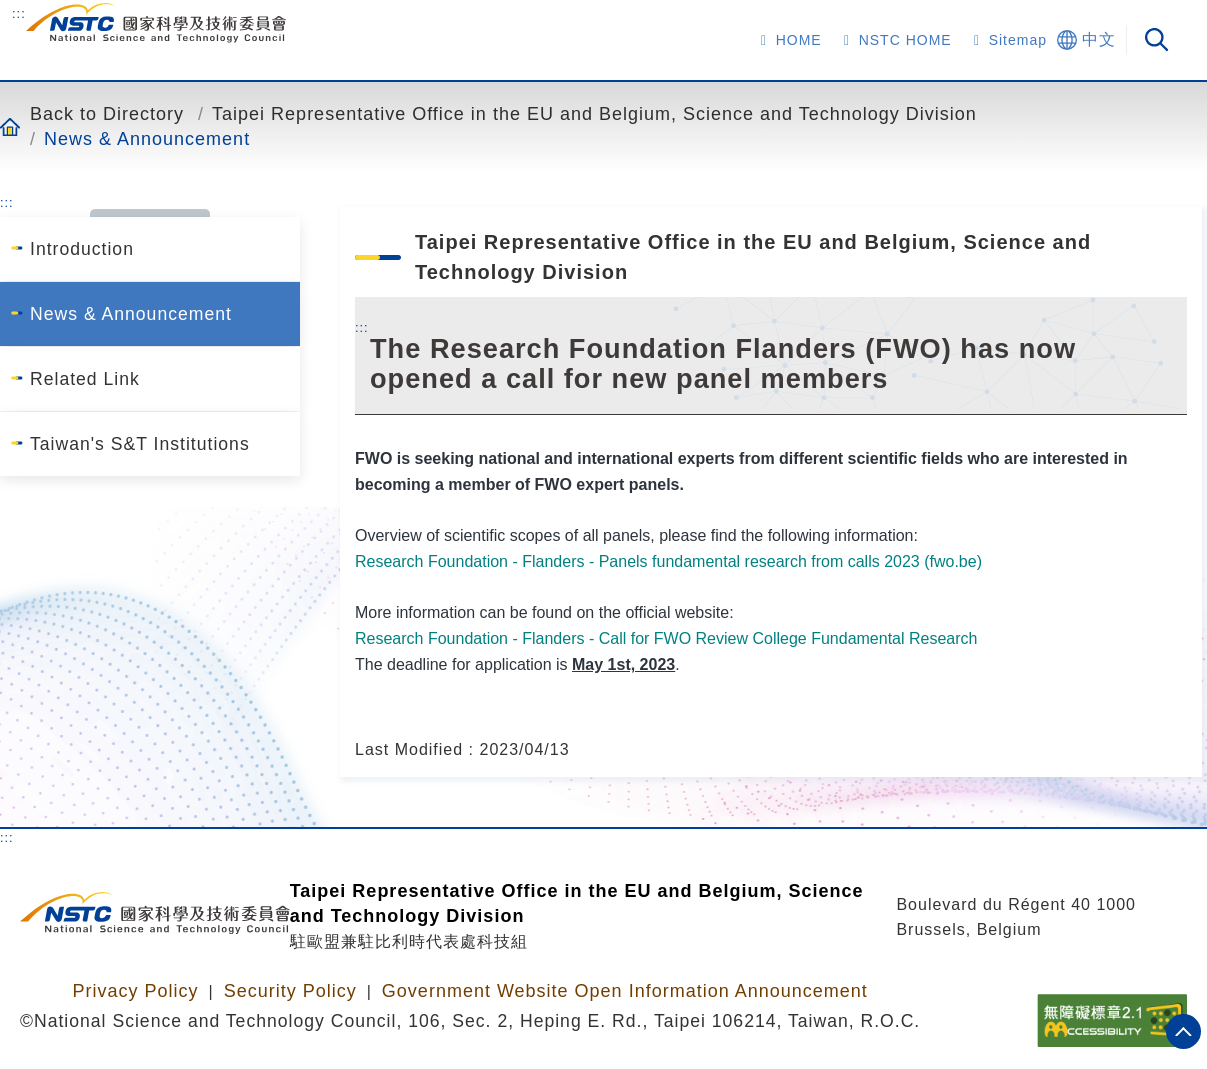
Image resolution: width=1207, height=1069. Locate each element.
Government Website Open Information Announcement (625, 991)
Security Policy (290, 991)
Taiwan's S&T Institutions (140, 444)
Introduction (82, 249)
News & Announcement (147, 138)
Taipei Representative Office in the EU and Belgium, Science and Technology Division (594, 113)
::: (19, 13)
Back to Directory (107, 113)
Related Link (85, 379)
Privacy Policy (135, 991)
